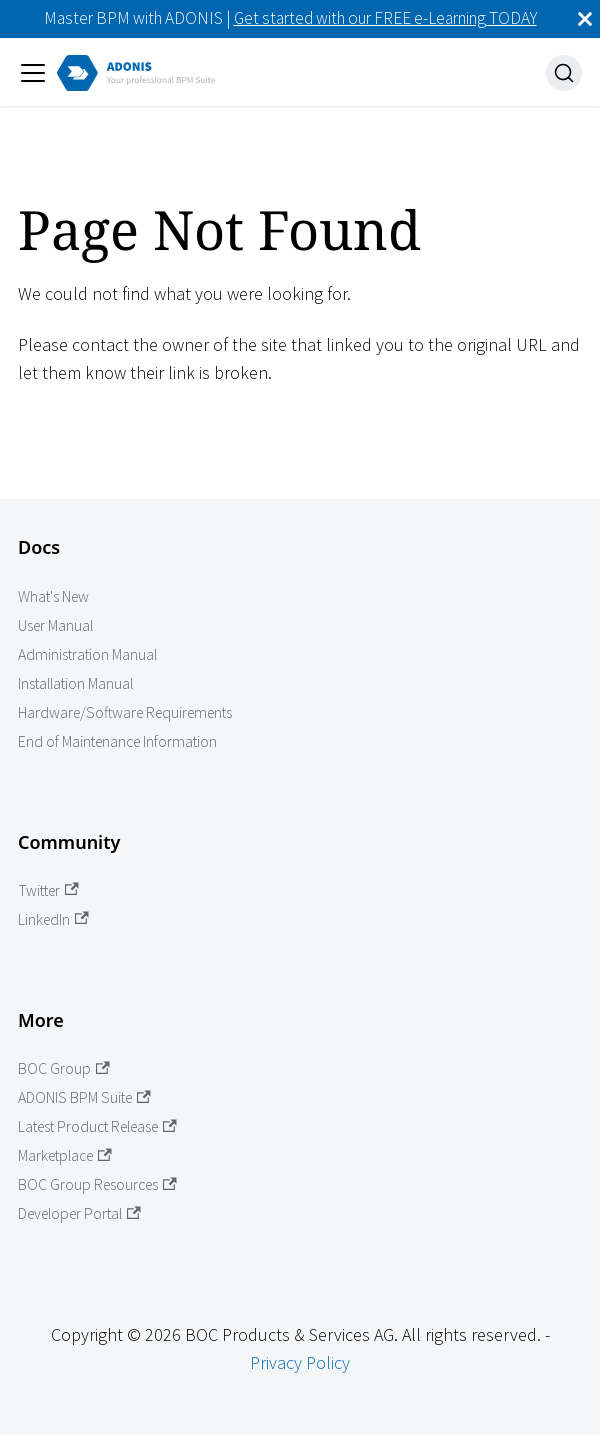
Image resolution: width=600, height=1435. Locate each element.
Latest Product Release (97, 1126)
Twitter (48, 890)
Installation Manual (75, 683)
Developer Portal (79, 1213)
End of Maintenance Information (117, 741)
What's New (53, 596)
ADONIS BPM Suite (84, 1097)
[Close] (585, 19)
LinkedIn (53, 919)
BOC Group (64, 1068)
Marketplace (65, 1155)
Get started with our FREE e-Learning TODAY (385, 18)
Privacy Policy (300, 1362)
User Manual (55, 625)
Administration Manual (87, 654)
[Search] (564, 73)
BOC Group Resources (97, 1184)
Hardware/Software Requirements (125, 712)
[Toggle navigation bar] (33, 73)
